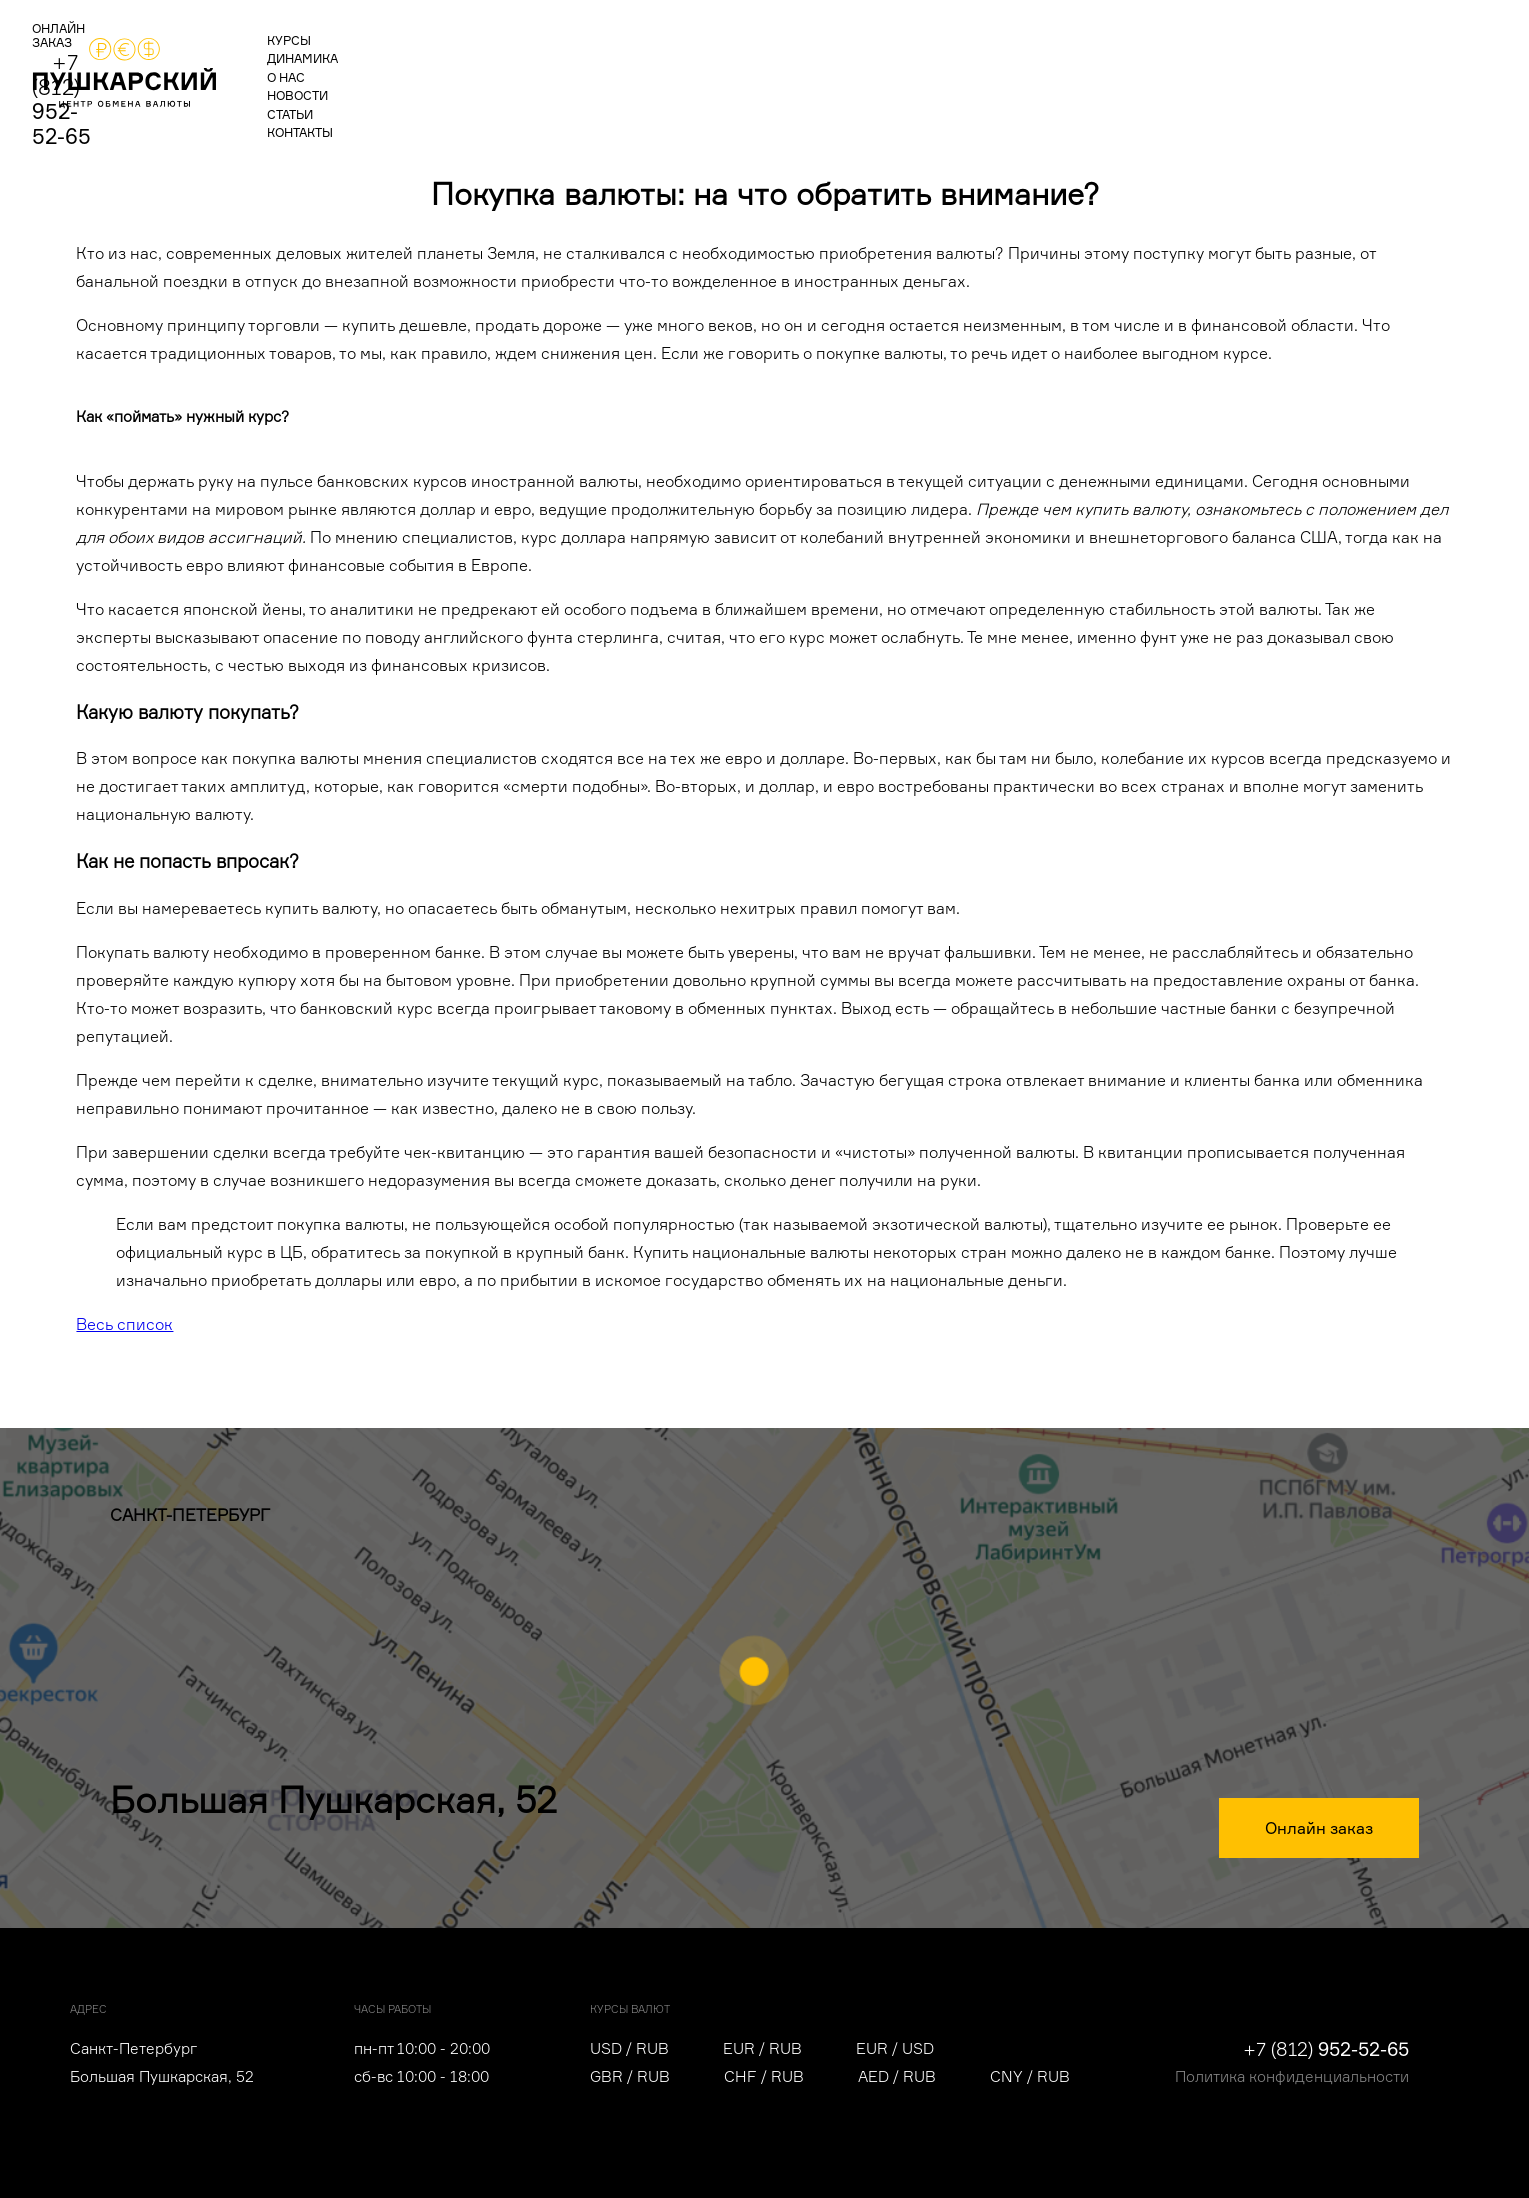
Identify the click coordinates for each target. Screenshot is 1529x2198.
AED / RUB (897, 2076)
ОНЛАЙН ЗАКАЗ (1191, 67)
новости (590, 66)
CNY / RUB (1030, 2076)
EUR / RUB (762, 2048)
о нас (507, 66)
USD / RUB (629, 2048)
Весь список (124, 1324)
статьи (678, 66)
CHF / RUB (764, 2076)
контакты (768, 66)
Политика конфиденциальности (1292, 2076)
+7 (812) (1358, 64)
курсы (327, 66)
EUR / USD (895, 2048)
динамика (418, 66)
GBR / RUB (630, 2076)
